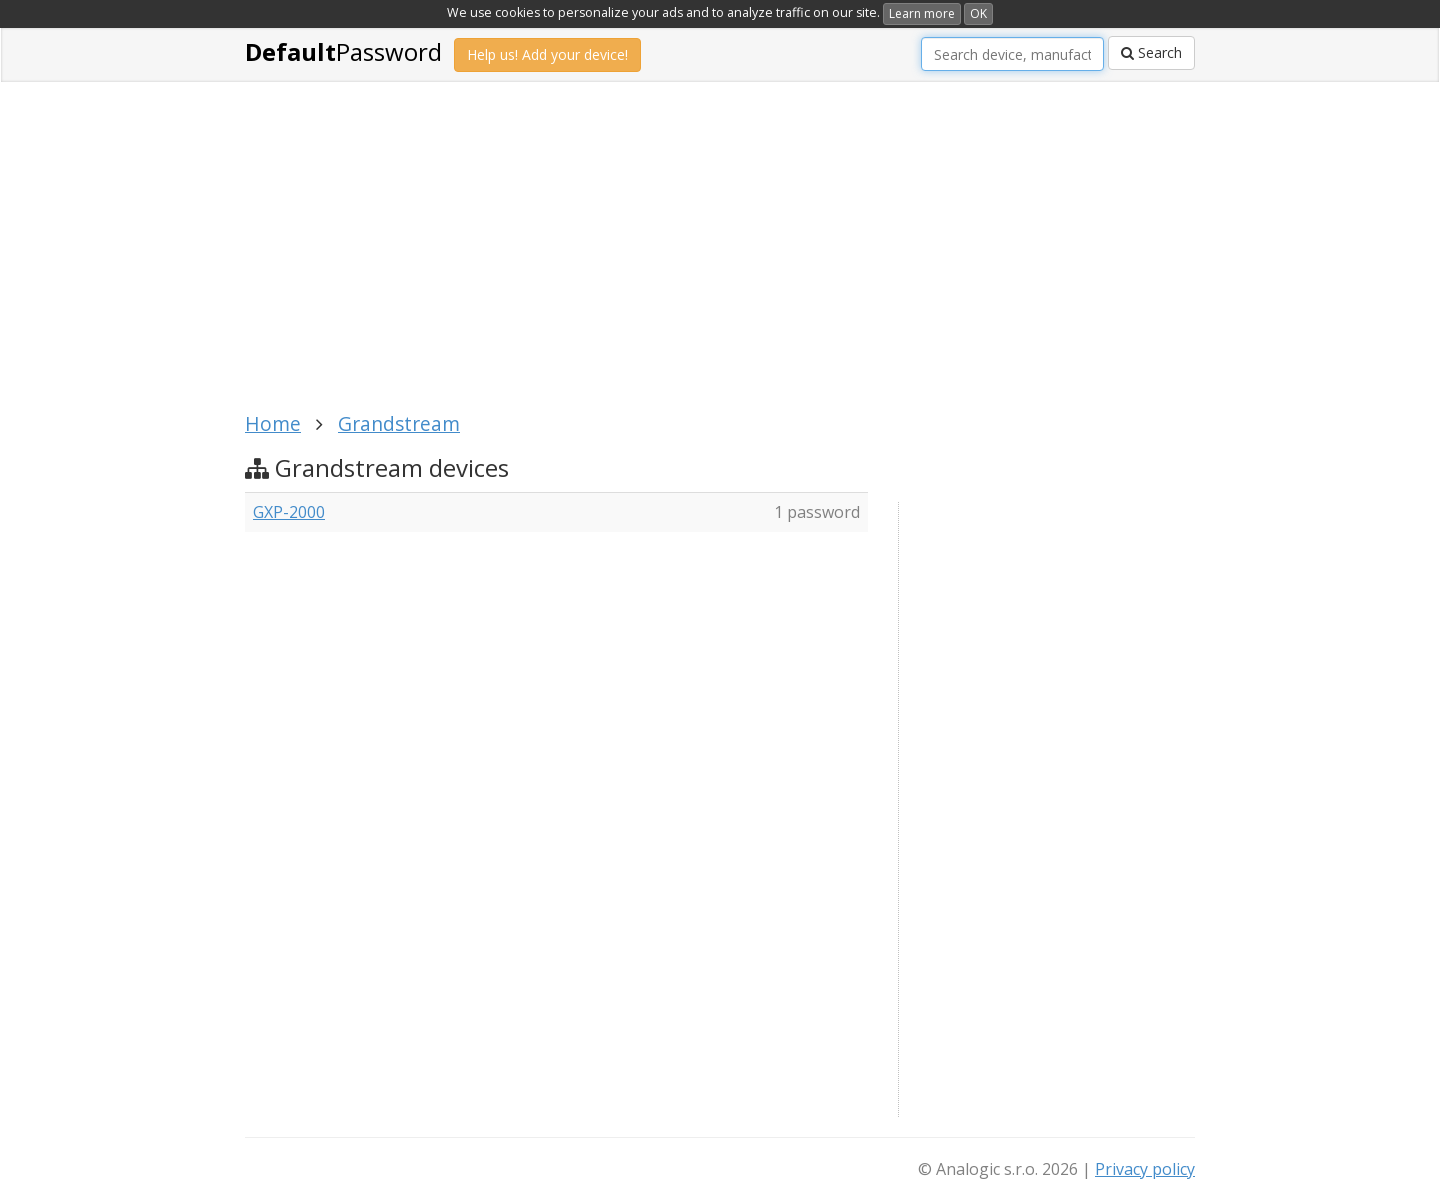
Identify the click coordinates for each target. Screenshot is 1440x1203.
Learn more (922, 13)
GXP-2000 (289, 512)
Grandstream (399, 423)
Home (273, 423)
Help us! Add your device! (547, 54)
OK (978, 13)
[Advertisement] (720, 258)
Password (343, 51)
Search (1151, 52)
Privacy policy (1145, 1169)
